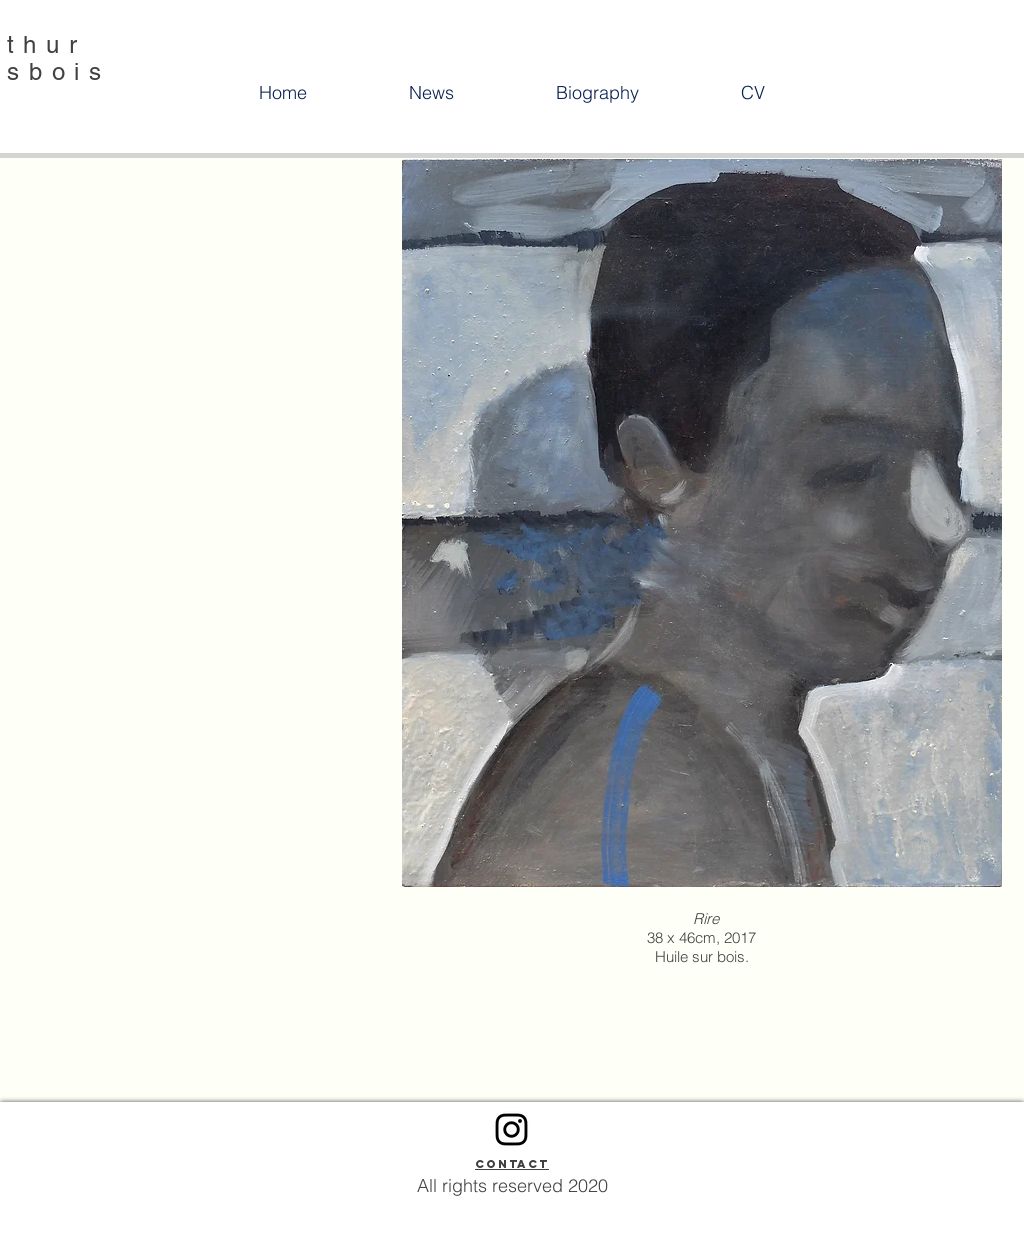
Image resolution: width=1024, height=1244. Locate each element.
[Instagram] (511, 1129)
